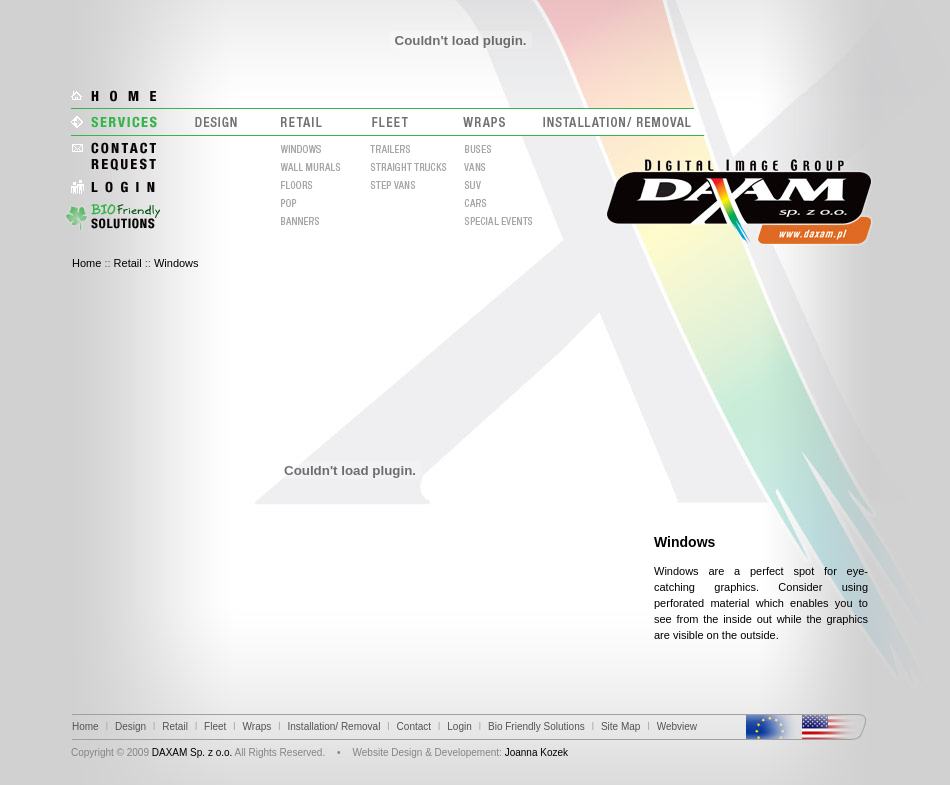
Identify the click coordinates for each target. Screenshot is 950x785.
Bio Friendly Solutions (536, 726)
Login (459, 726)
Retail (128, 263)
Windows (176, 263)
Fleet (215, 726)
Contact (414, 726)
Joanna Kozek (536, 752)
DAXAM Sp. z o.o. (192, 752)
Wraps (257, 726)
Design (130, 726)
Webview (677, 726)
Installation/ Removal (334, 726)
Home (86, 263)
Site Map (620, 726)
